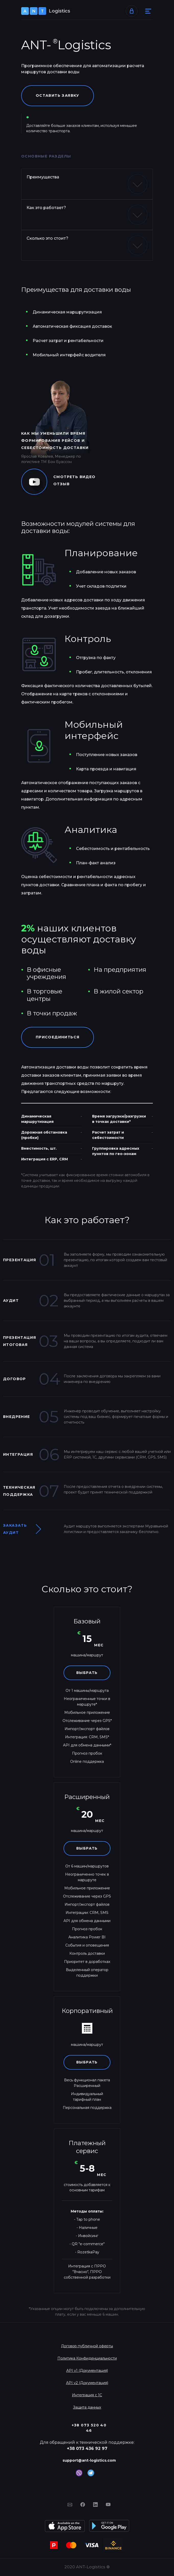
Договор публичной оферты (87, 2346)
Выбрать (87, 1673)
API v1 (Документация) (87, 2371)
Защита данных (87, 2407)
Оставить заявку (58, 95)
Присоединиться (58, 1037)
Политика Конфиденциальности (87, 2358)
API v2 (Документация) (87, 2383)
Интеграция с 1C (87, 2395)
